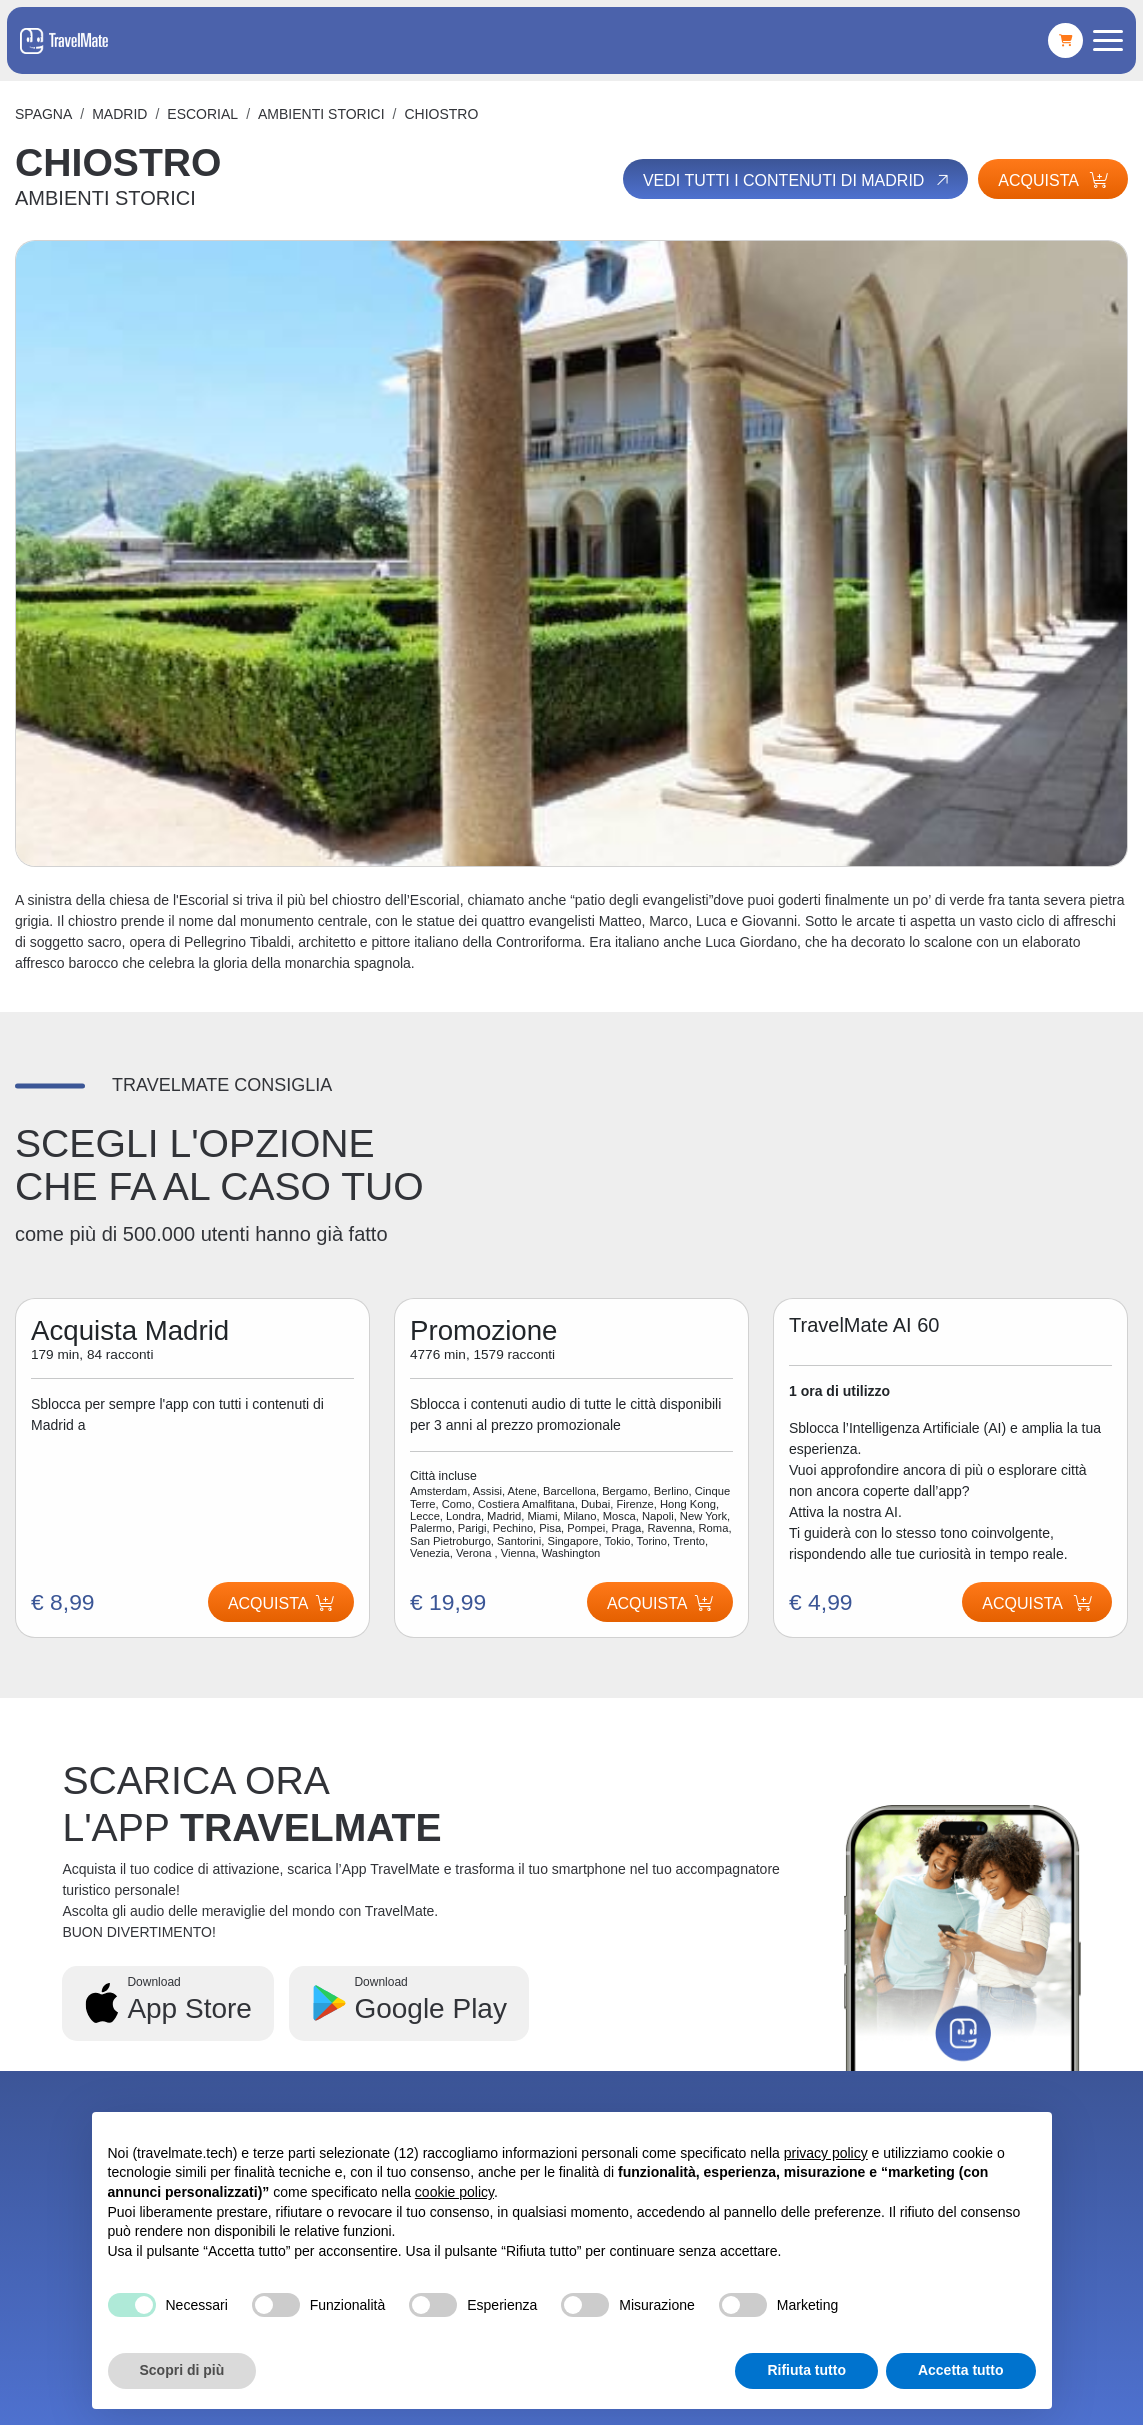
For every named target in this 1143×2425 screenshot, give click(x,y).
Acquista (1053, 180)
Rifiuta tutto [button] (806, 2370)
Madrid (119, 114)
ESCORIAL (202, 114)
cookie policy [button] (454, 2192)
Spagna (43, 114)
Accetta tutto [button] (961, 2370)
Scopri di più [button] (182, 2370)
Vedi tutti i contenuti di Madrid (797, 180)
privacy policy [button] (826, 2153)
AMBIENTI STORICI (321, 114)
